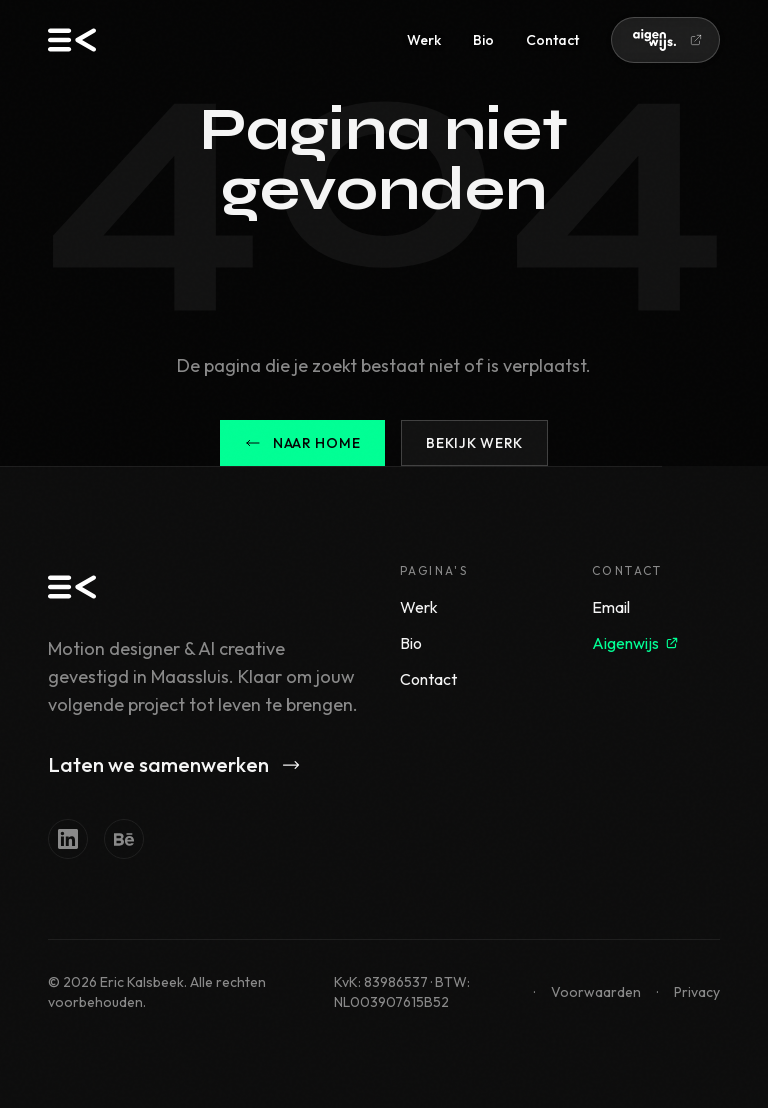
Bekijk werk (474, 443)
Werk (424, 40)
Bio (483, 40)
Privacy (697, 992)
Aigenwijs (635, 643)
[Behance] (124, 839)
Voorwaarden (596, 992)
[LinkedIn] (68, 839)
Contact (552, 40)
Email (611, 607)
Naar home (302, 443)
